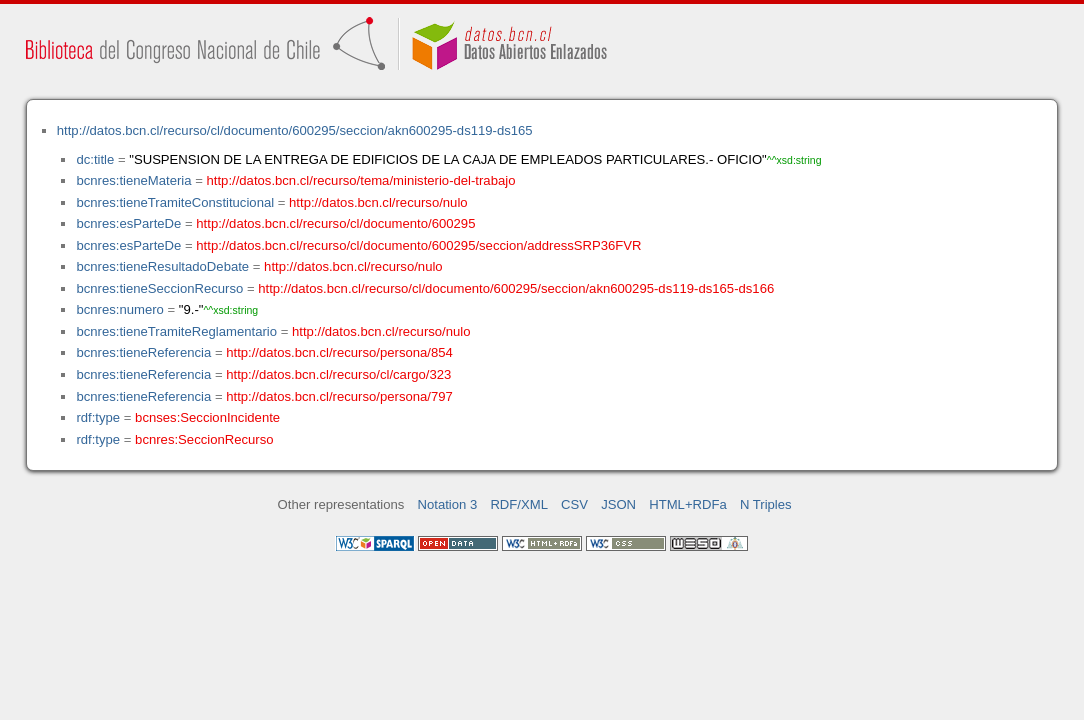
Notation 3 (448, 504)
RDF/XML (519, 504)
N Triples (766, 504)
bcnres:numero (119, 309)
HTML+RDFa (688, 504)
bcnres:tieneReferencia (143, 352)
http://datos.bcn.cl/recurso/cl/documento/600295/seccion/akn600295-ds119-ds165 (295, 130)
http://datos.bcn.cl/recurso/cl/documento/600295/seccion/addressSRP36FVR (418, 245)
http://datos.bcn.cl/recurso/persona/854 (339, 352)
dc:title (95, 159)
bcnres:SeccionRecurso (204, 439)
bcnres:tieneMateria (133, 180)
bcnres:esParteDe (128, 223)
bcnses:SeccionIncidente (207, 417)
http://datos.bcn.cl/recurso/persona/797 (339, 396)
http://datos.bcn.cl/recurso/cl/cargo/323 (338, 374)
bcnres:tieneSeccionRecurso (159, 288)
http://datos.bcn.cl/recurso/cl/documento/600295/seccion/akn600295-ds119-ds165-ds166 (516, 288)
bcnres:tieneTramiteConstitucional (175, 202)
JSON (618, 504)
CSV (574, 504)
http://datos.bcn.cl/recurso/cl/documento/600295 (335, 223)
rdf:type (98, 417)
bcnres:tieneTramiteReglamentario (176, 331)
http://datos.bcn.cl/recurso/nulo (378, 202)
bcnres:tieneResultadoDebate (162, 266)
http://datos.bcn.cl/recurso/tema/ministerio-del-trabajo (361, 180)
